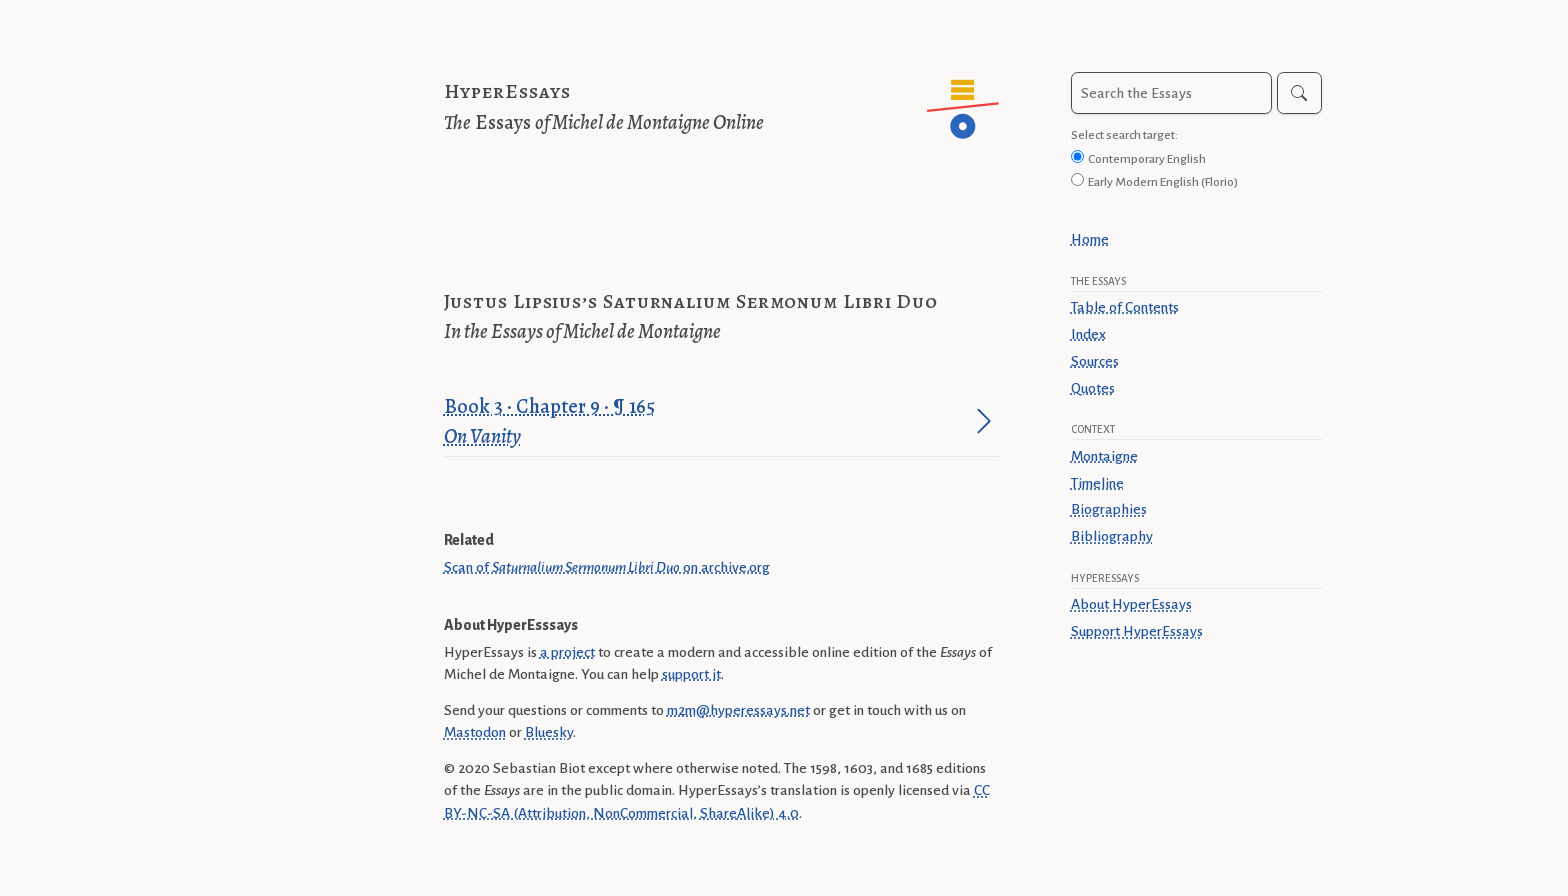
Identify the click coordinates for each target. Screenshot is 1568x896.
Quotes (1093, 388)
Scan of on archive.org (607, 567)
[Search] (1299, 93)
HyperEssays (507, 91)
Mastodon (475, 732)
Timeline (1097, 483)
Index (1088, 334)
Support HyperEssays (1137, 631)
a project (567, 652)
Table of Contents (1125, 307)
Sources (1095, 361)
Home (1090, 239)
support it (691, 674)
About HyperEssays (1131, 604)
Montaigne (1104, 456)
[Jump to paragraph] (984, 421)
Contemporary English (1147, 159)
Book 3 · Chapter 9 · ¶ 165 (706, 422)
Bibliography (1112, 536)
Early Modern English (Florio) (1163, 182)
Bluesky (549, 732)
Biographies (1109, 509)
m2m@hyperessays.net (738, 710)
